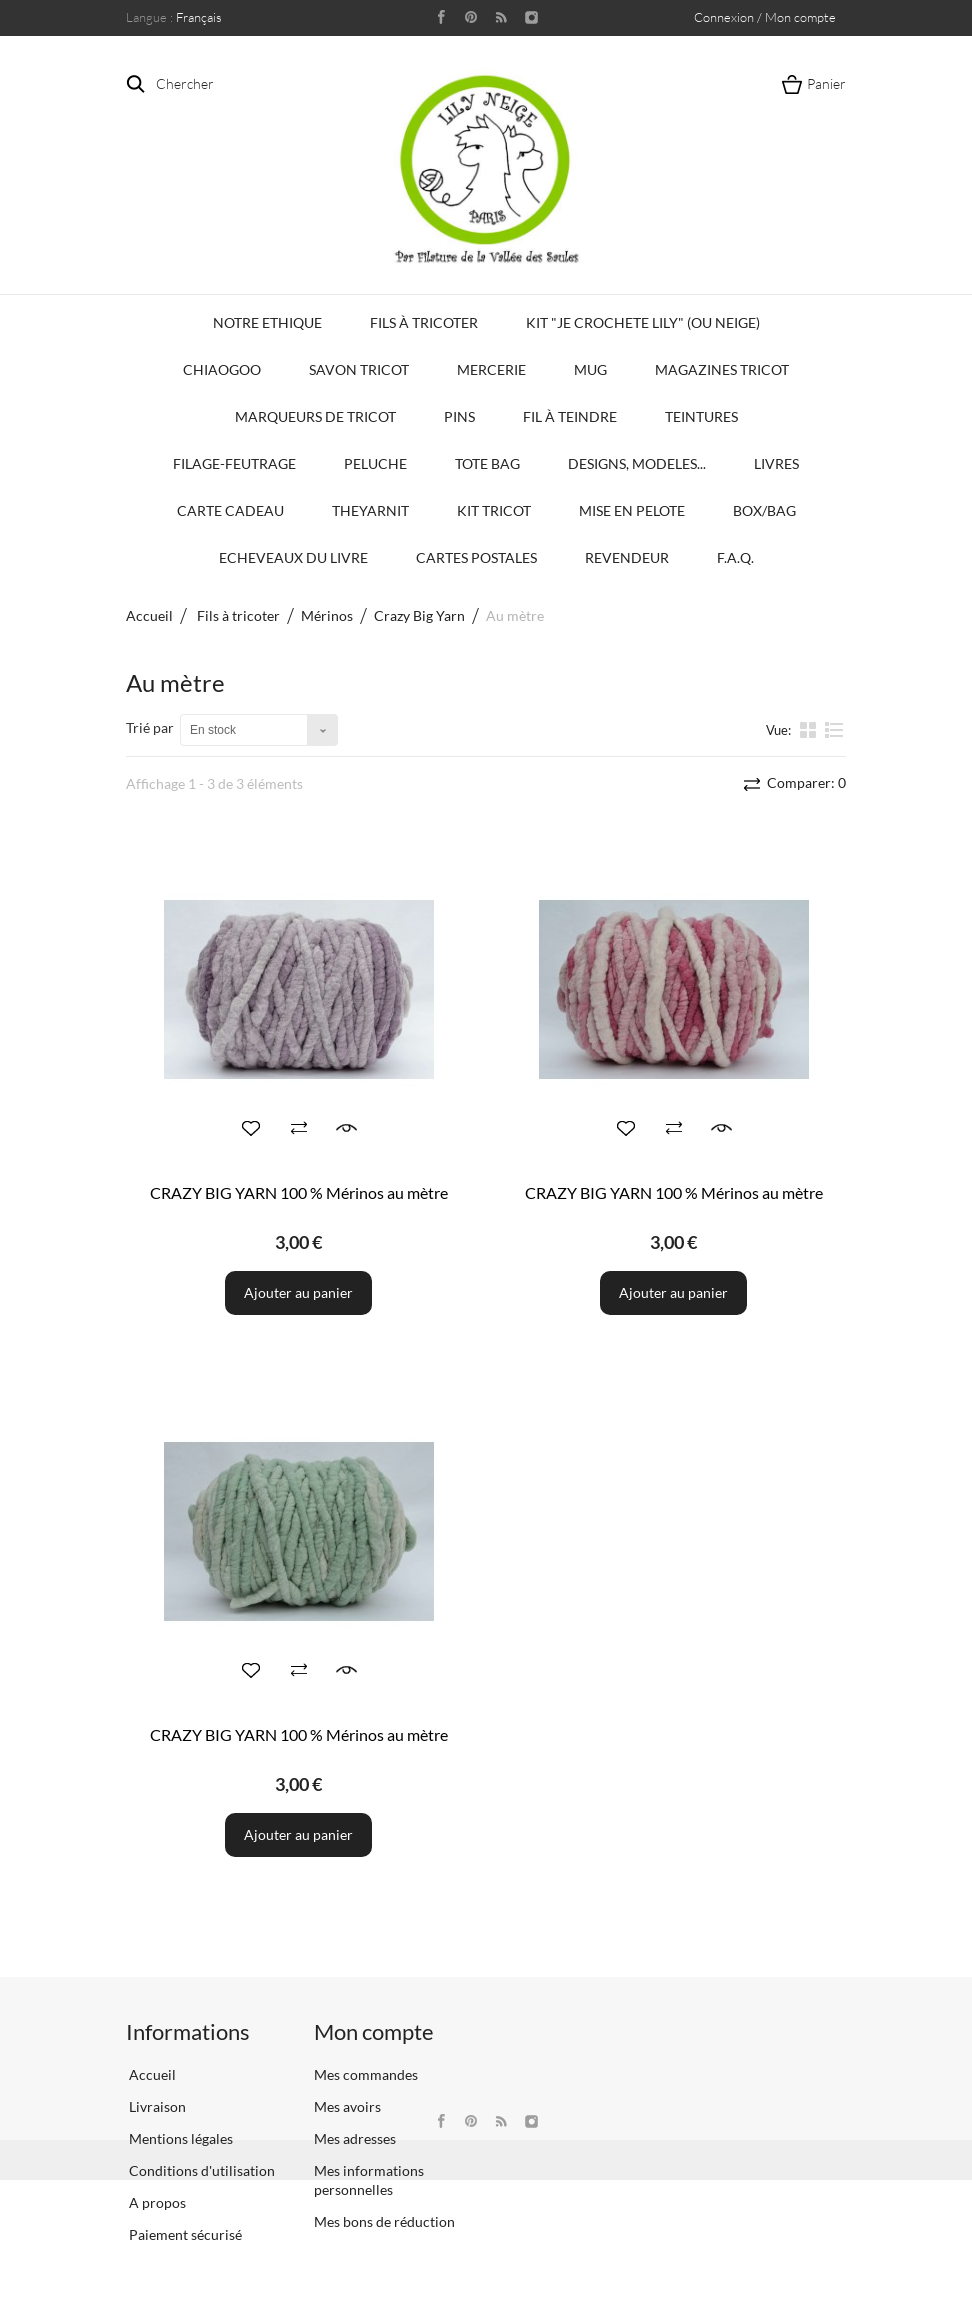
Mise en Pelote (632, 510)
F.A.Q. (735, 557)
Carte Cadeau (230, 510)
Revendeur (627, 557)
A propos (156, 2202)
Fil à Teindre (570, 416)
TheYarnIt (370, 510)
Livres (776, 463)
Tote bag (487, 463)
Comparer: (805, 782)
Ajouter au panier (298, 1292)
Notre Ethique (267, 322)
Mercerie (491, 369)
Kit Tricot (494, 510)
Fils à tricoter (424, 322)
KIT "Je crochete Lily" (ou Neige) (643, 322)
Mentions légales (179, 2138)
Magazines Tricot (722, 369)
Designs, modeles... (637, 463)
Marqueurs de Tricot (315, 416)
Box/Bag (764, 510)
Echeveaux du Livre (293, 557)
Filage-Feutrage (234, 463)
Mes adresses (355, 2138)
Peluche (375, 463)
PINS (459, 416)
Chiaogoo (222, 369)
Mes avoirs (347, 2106)
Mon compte (374, 2031)
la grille (810, 729)
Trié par (150, 727)
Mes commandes (366, 2074)
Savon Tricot (359, 369)
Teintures (701, 416)
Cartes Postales (476, 557)
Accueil (149, 615)
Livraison (156, 2106)
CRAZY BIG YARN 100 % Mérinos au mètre (299, 1192)
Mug (590, 369)
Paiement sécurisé (184, 2234)
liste (834, 729)
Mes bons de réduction (384, 2221)
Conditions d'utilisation (200, 2170)
